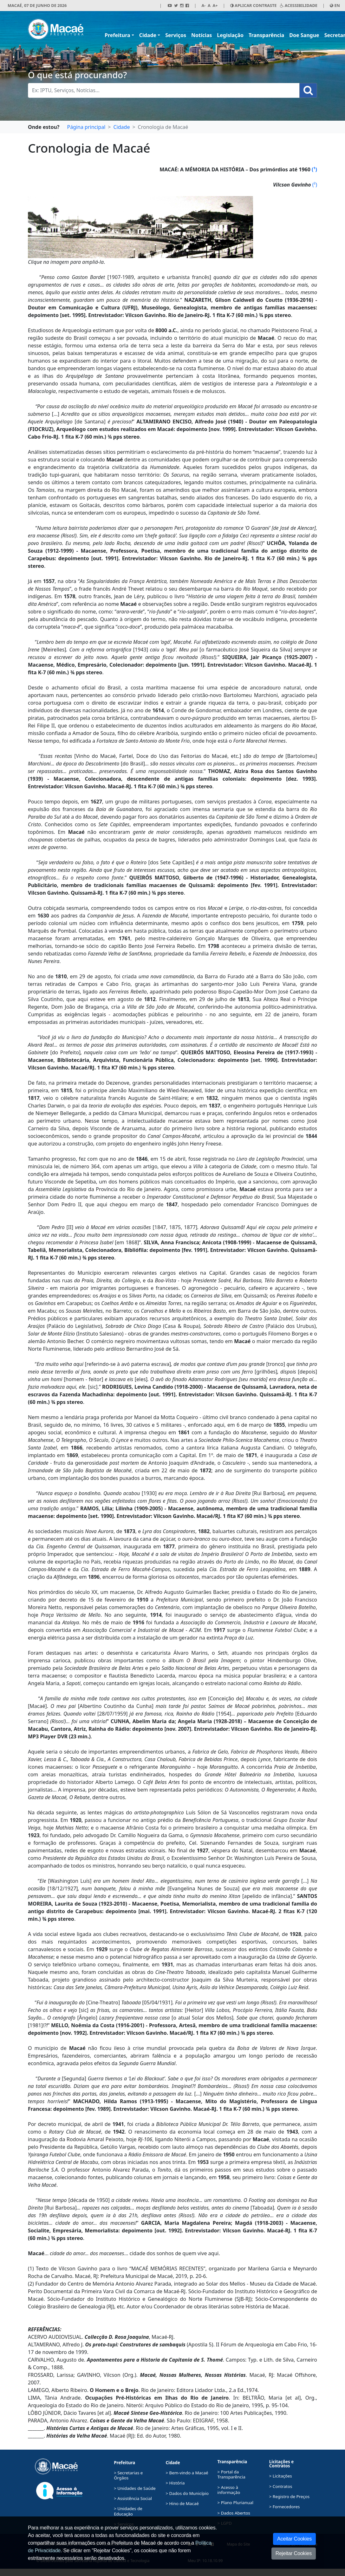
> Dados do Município (187, 2493)
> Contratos (280, 2486)
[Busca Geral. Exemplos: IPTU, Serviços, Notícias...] (164, 90)
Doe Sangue (304, 35)
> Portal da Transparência (231, 2474)
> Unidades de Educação (128, 2511)
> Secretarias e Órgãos (128, 2475)
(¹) (314, 169)
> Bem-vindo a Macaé (187, 2473)
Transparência (266, 35)
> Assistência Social (133, 2498)
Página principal (86, 127)
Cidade (147, 35)
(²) (314, 184)
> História (175, 2483)
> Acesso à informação (229, 2489)
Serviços (175, 35)
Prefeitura (117, 35)
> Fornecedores (284, 2506)
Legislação (230, 35)
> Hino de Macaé (182, 2503)
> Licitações (280, 2476)
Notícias (201, 35)
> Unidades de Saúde (135, 2488)
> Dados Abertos (234, 2513)
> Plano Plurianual (235, 2502)
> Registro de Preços (289, 2496)
